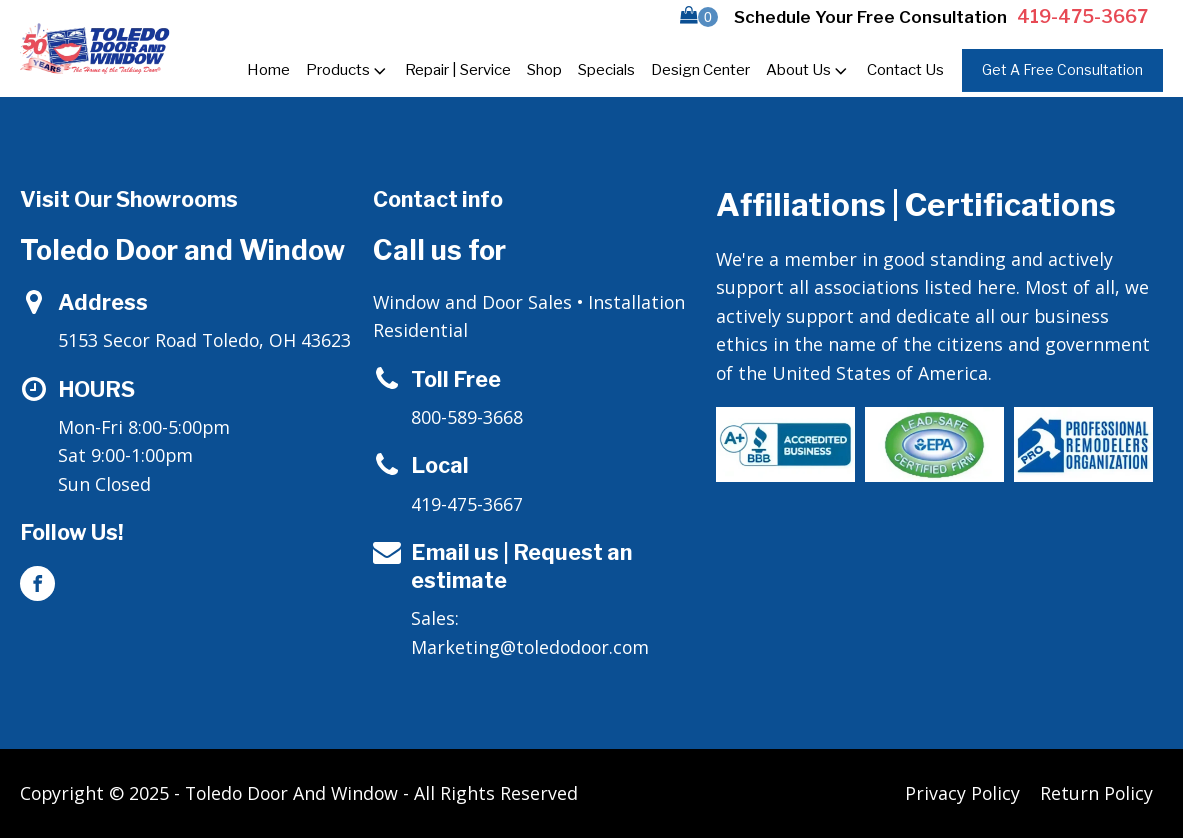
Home (268, 70)
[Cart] (699, 17)
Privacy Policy (962, 793)
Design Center (700, 70)
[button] (699, 17)
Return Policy (1096, 793)
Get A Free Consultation (1062, 69)
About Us (808, 71)
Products (348, 71)
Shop (544, 70)
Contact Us (905, 70)
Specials (606, 70)
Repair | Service (458, 70)
